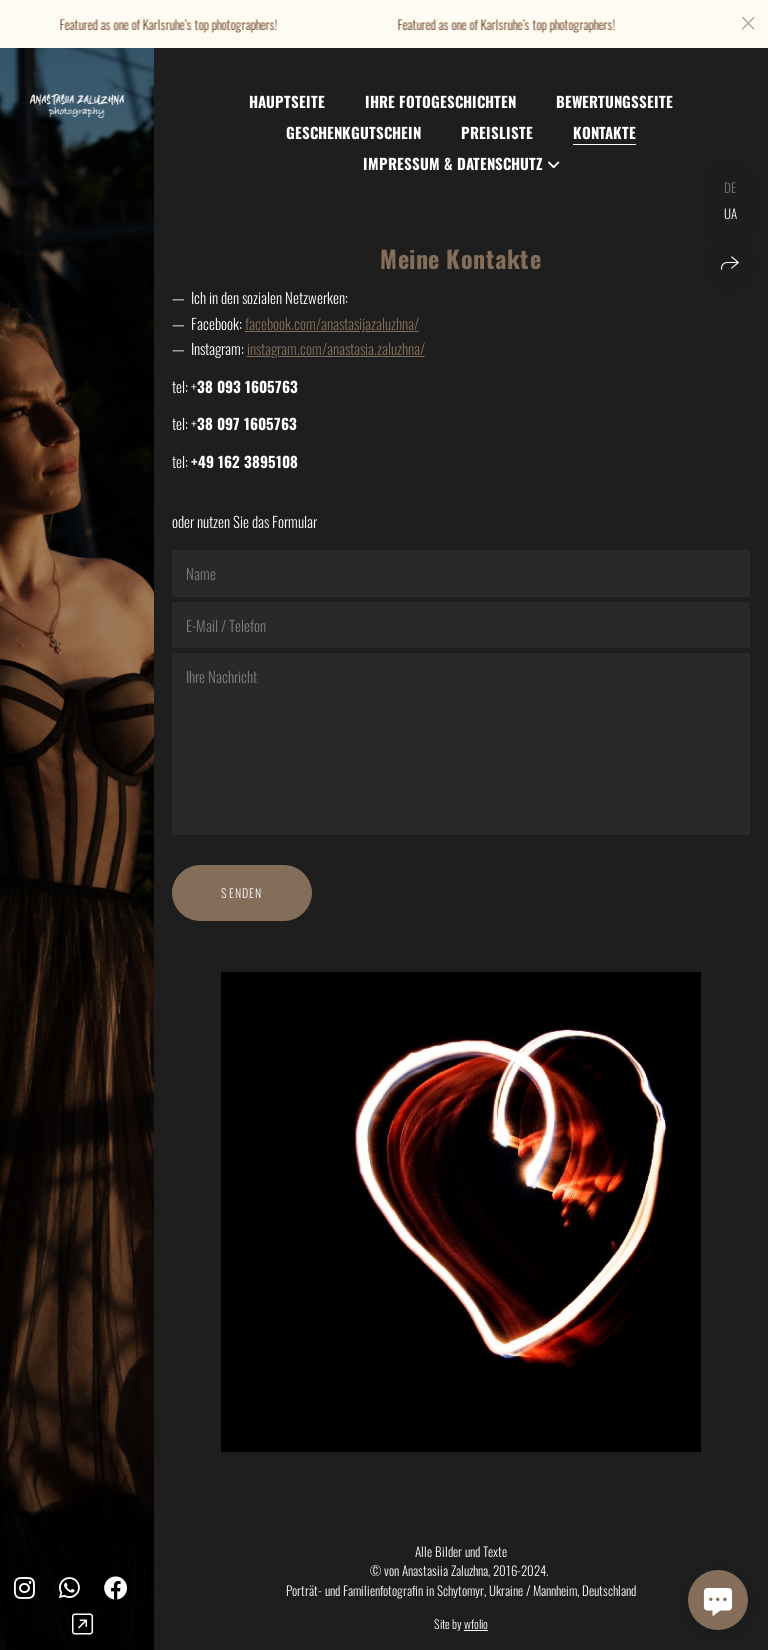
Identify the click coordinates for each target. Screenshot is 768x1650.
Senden (241, 892)
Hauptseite (287, 101)
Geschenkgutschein (353, 132)
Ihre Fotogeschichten (440, 101)
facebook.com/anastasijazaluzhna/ (332, 323)
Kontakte (604, 132)
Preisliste (497, 132)
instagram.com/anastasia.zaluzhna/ (336, 348)
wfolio (476, 1623)
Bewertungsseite (614, 101)
